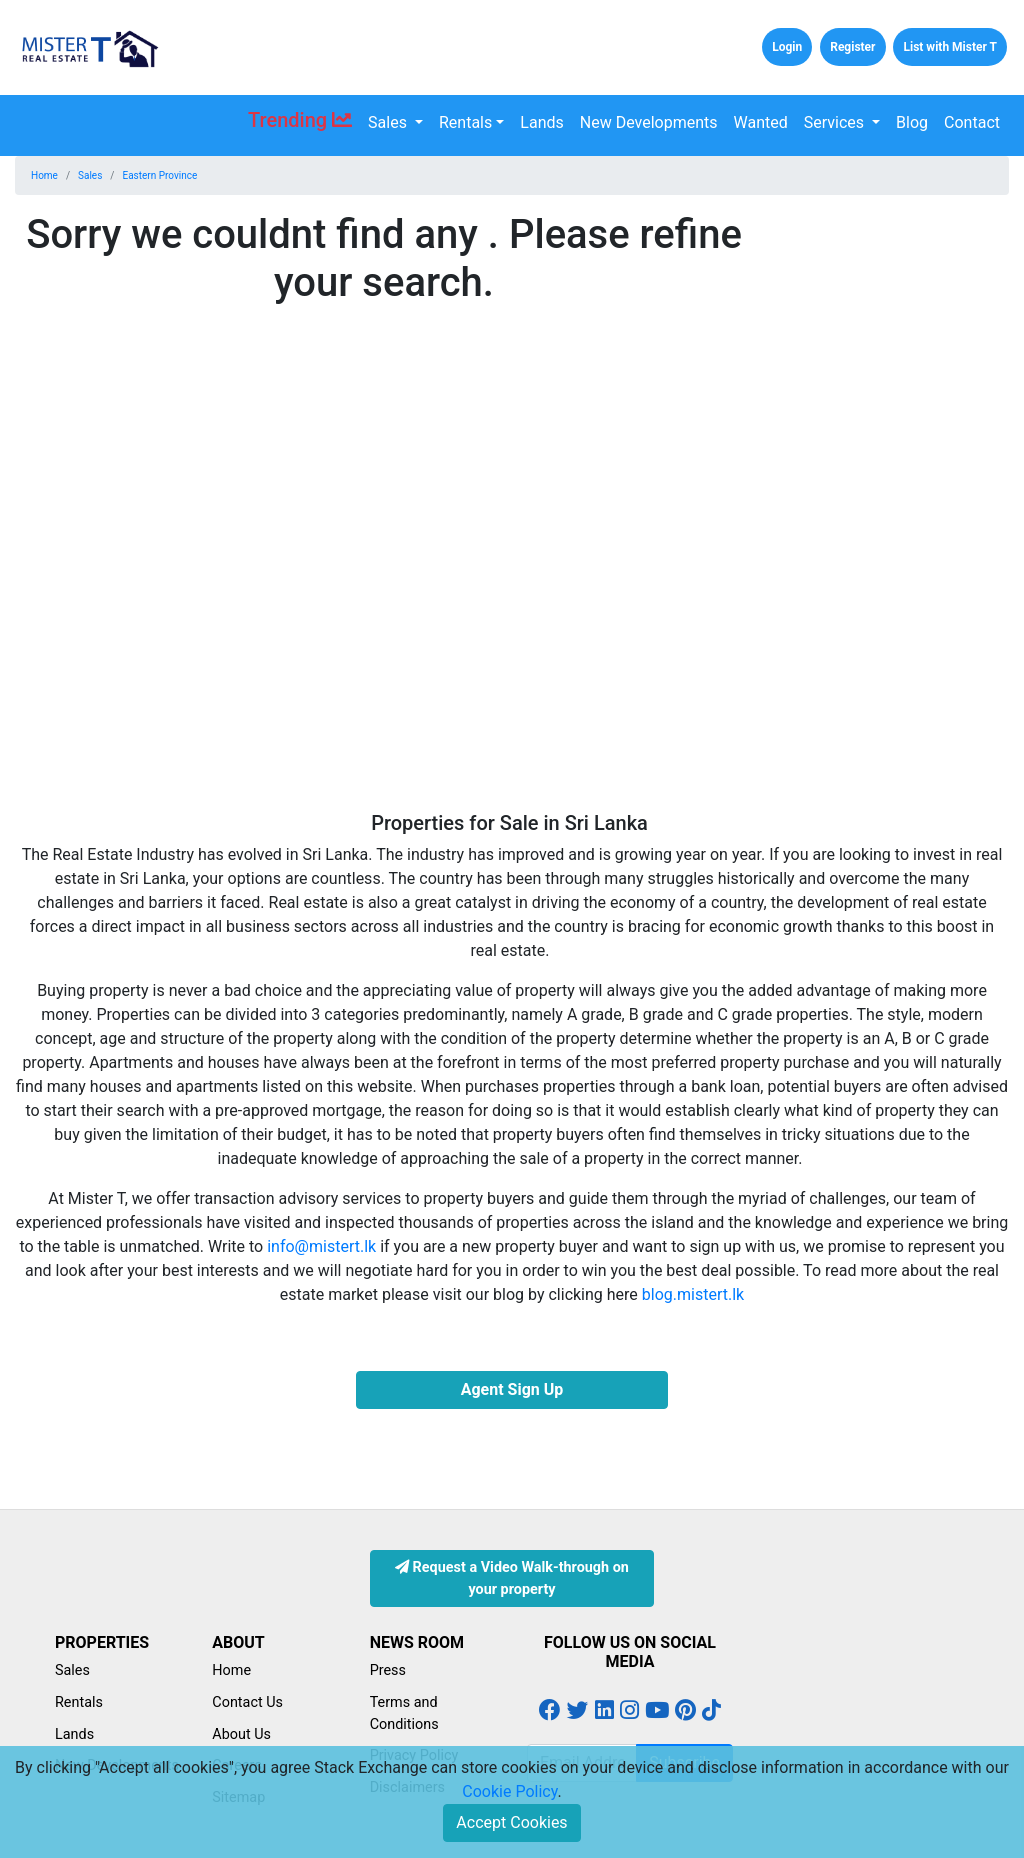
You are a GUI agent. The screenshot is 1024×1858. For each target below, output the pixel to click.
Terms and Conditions (404, 1713)
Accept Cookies (511, 1822)
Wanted (761, 122)
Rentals (465, 122)
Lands (541, 122)
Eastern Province (159, 175)
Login (787, 47)
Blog (912, 122)
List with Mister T (950, 47)
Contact (972, 122)
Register (852, 47)
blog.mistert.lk (693, 1294)
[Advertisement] (896, 511)
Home (44, 175)
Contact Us (247, 1702)
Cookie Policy (509, 1791)
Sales (389, 122)
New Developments (649, 122)
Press (388, 1670)
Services (836, 122)
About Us (241, 1734)
